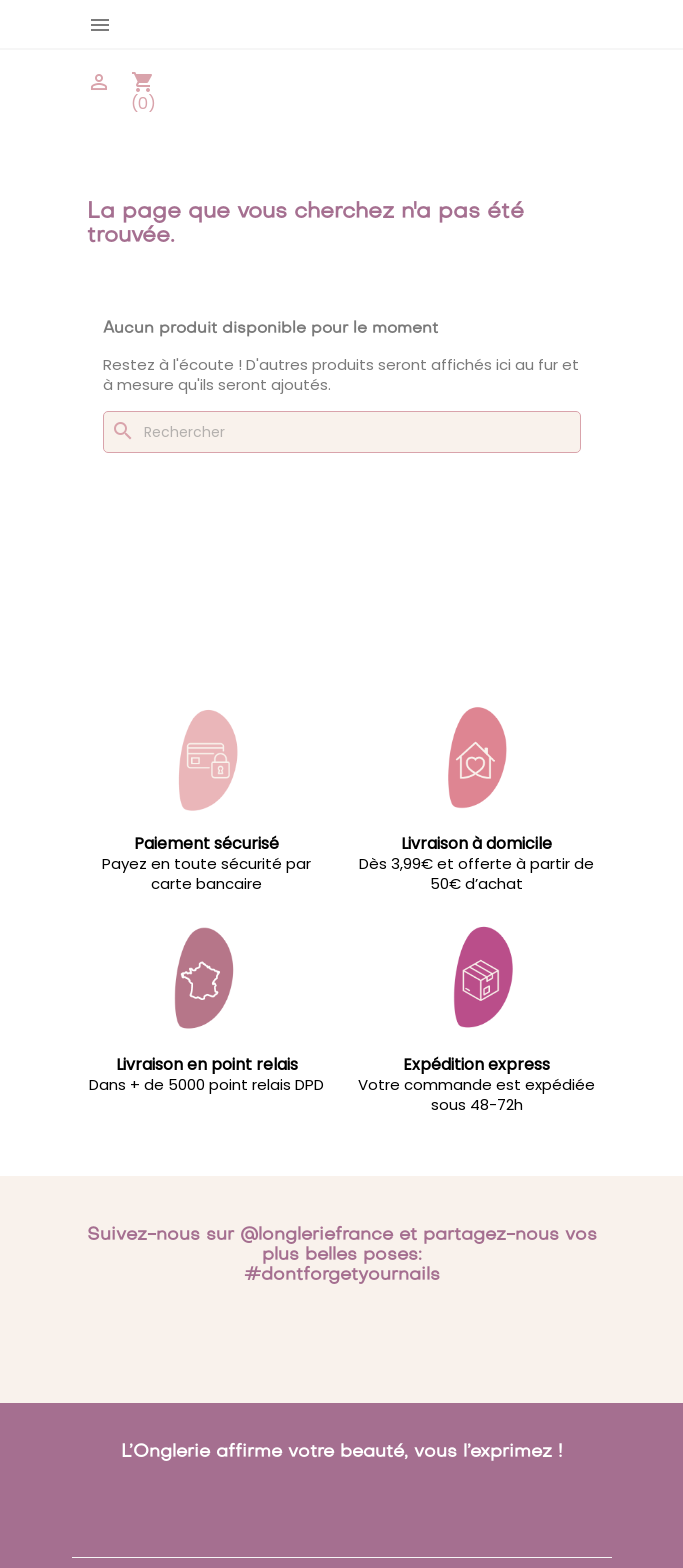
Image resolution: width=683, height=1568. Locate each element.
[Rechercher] (342, 432)
